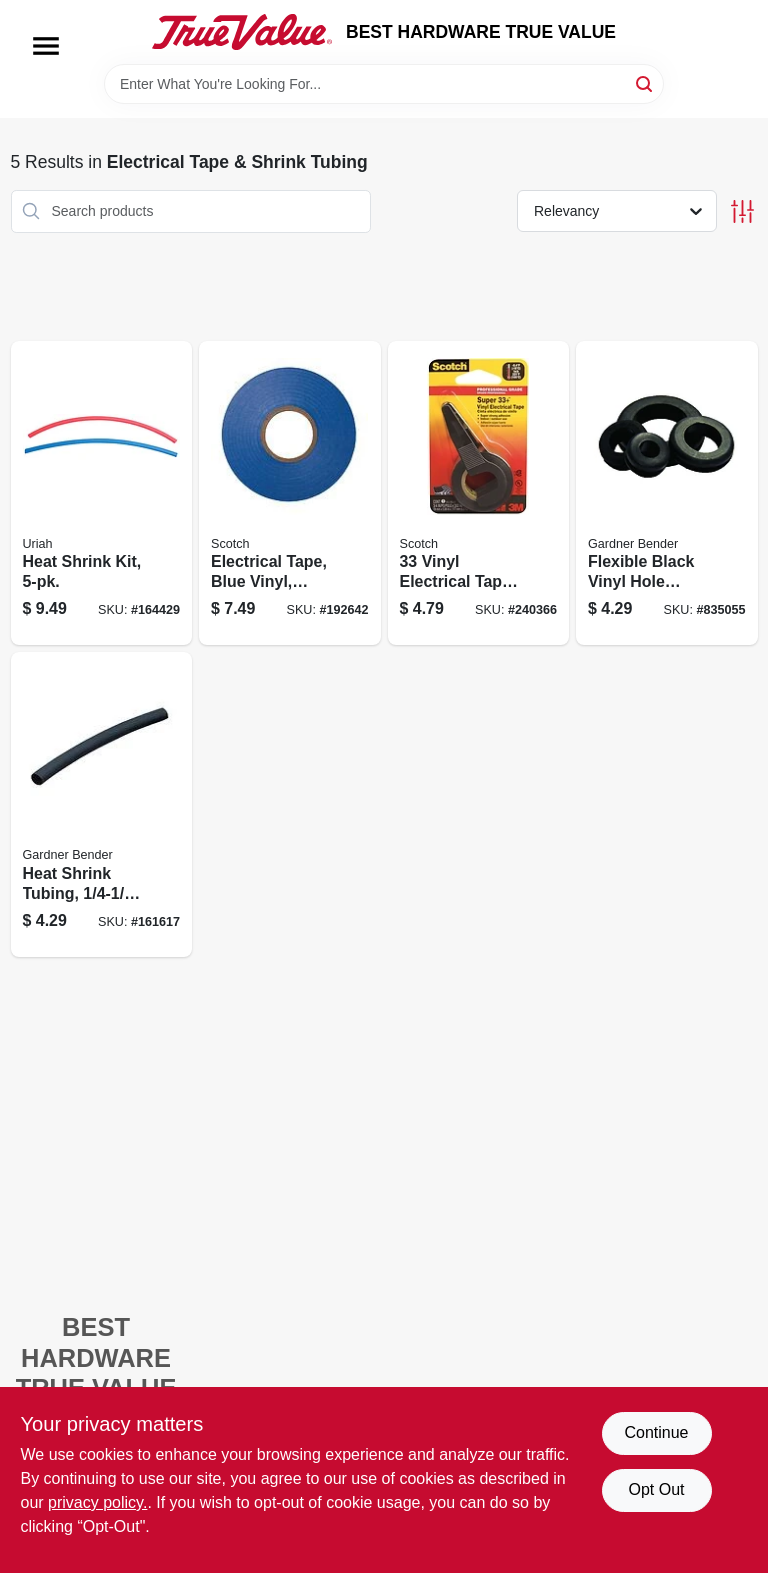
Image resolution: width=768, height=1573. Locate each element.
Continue (656, 1432)
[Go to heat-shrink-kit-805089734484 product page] (102, 493)
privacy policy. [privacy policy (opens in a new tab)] (97, 1502)
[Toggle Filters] (742, 211)
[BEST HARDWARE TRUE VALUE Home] (242, 32)
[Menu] (46, 46)
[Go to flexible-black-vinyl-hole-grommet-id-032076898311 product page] (667, 493)
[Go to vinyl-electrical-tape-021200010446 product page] (479, 493)
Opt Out (656, 1489)
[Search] (645, 82)
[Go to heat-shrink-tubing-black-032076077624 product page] (102, 804)
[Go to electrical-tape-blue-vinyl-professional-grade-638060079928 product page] (290, 493)
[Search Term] (384, 84)
